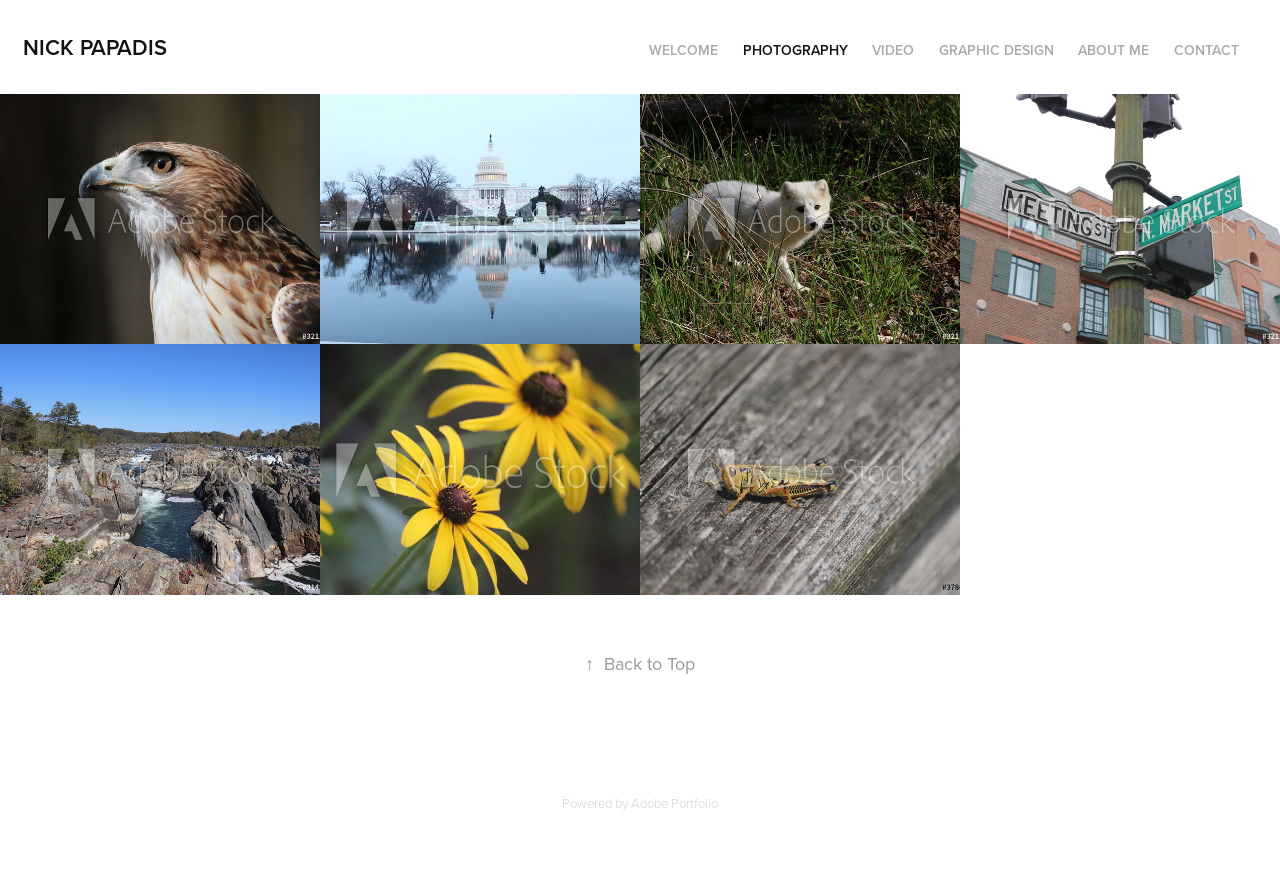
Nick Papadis (95, 47)
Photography (795, 50)
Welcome (683, 50)
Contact (1206, 50)
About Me (1113, 50)
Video (893, 50)
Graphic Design (996, 50)
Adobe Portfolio (674, 803)
